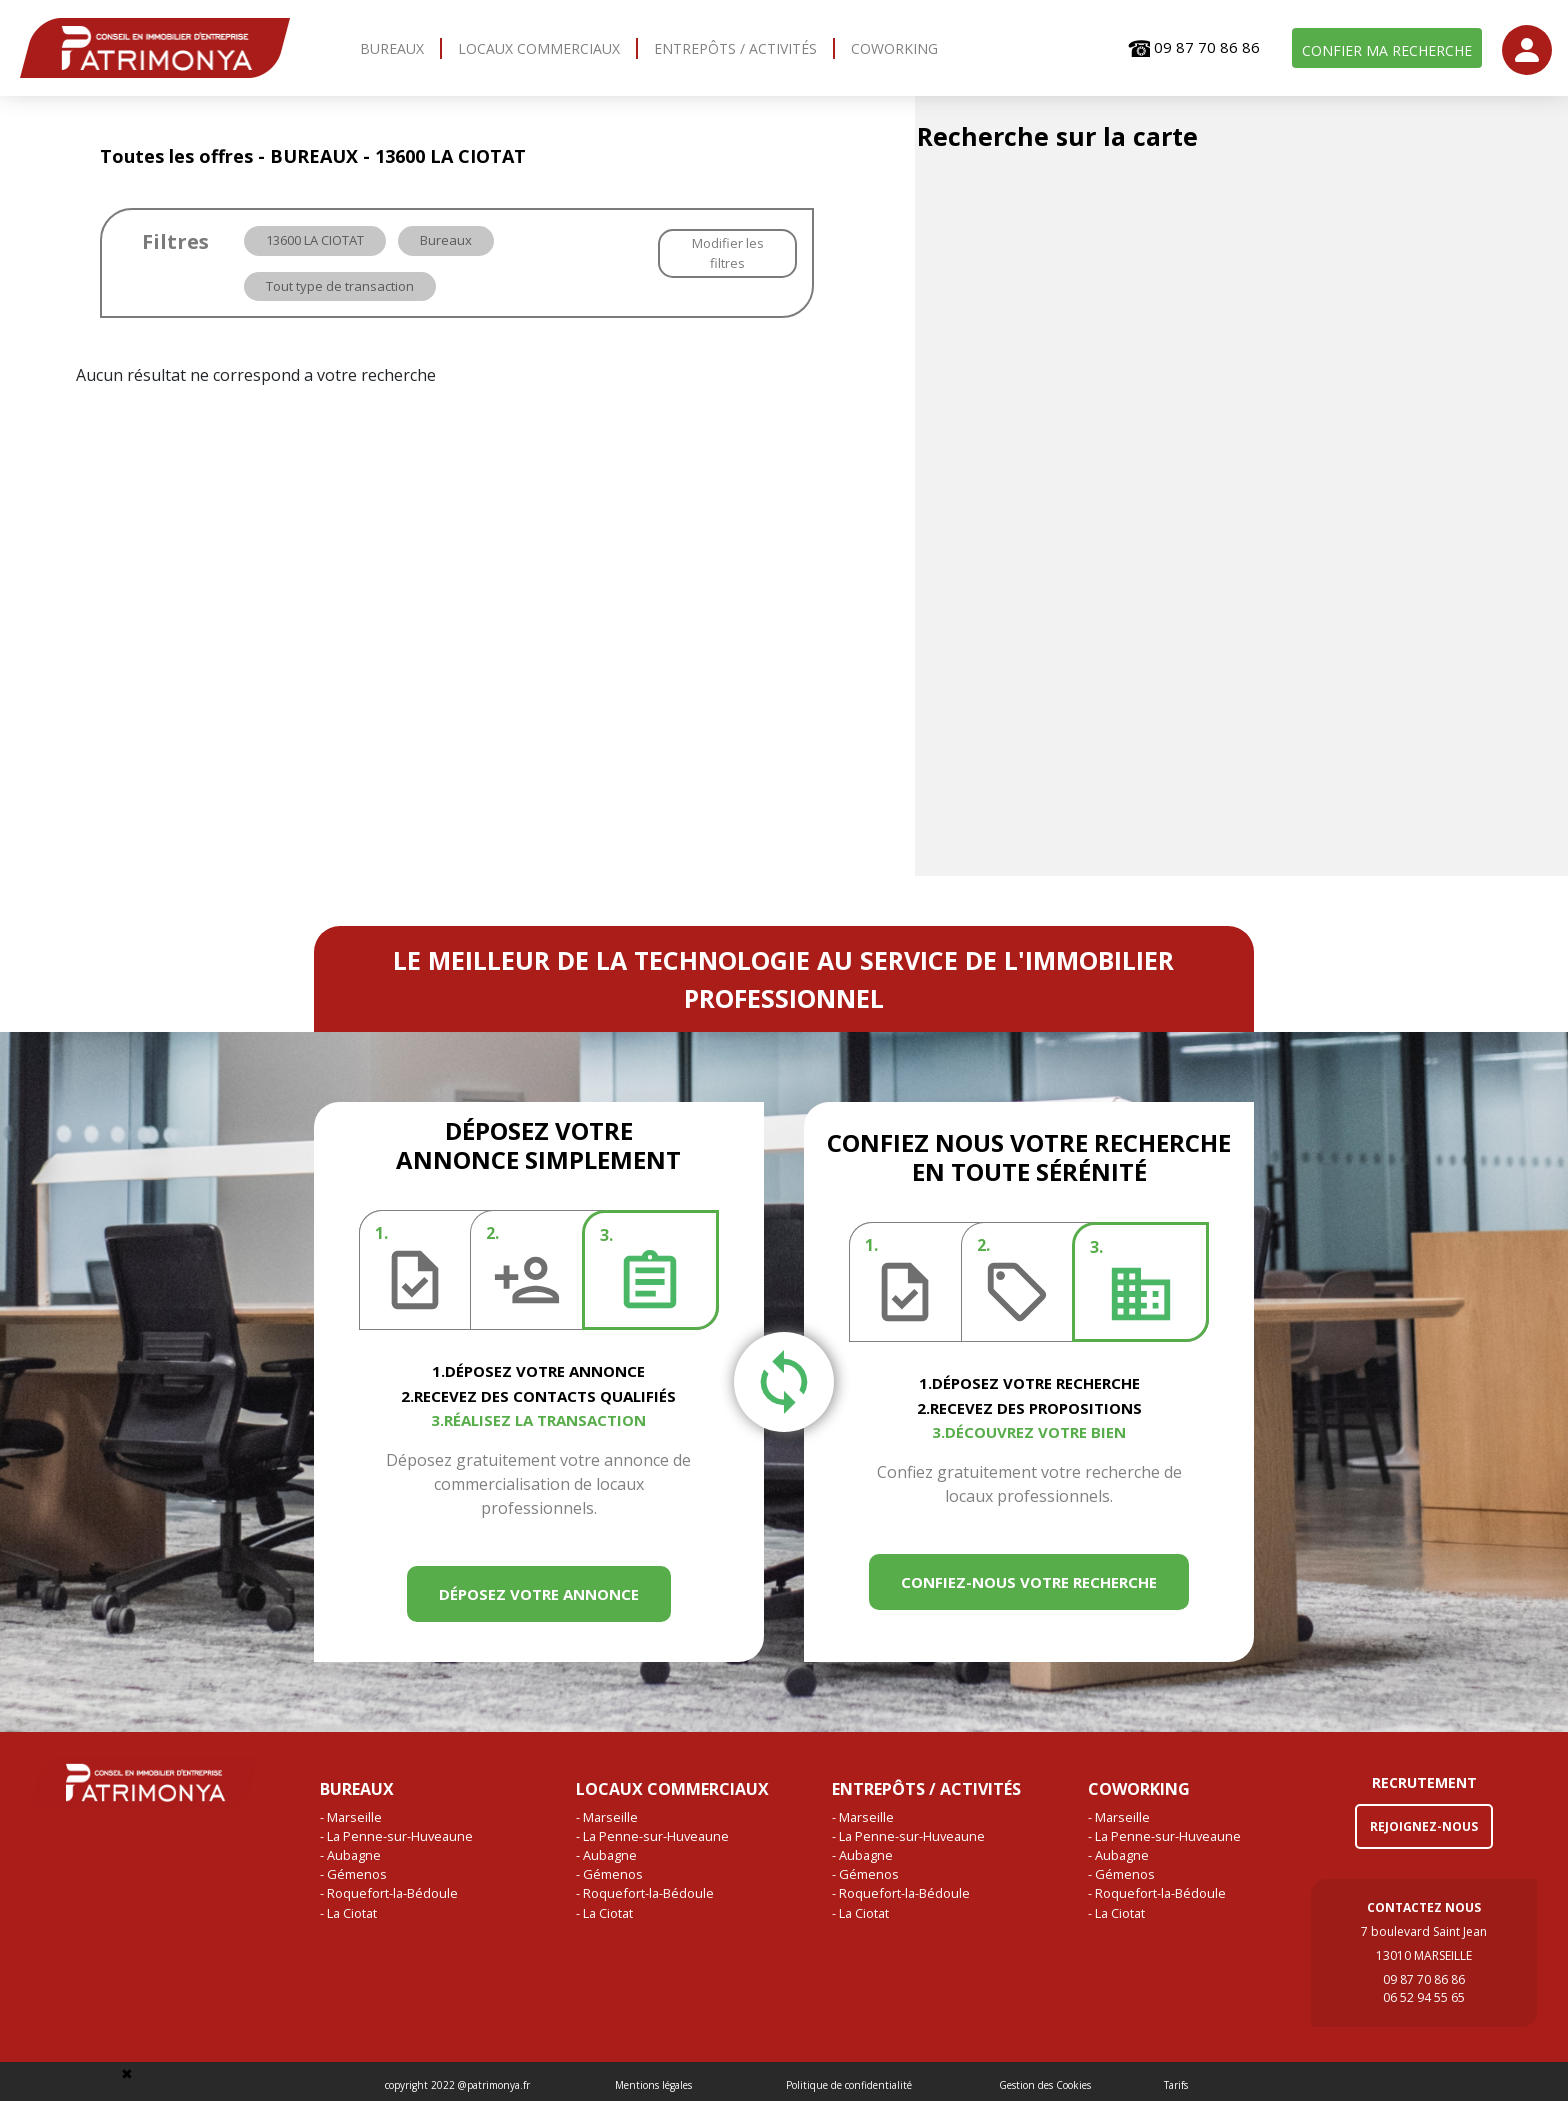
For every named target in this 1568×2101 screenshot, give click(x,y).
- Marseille (351, 1817)
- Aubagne (350, 1855)
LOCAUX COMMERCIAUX (539, 48)
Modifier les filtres (728, 253)
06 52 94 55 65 (1424, 1997)
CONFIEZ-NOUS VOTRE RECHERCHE (1029, 1582)
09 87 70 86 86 (1193, 48)
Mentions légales (653, 2085)
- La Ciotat (348, 1913)
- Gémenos (353, 1874)
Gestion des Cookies (1045, 2085)
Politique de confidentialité (849, 2085)
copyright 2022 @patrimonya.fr (457, 2085)
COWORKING (894, 48)
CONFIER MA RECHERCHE (1387, 50)
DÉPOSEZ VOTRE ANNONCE (539, 1594)
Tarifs (1176, 2085)
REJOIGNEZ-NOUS (1424, 1826)
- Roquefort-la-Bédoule (389, 1893)
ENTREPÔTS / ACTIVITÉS (735, 48)
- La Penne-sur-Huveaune (396, 1836)
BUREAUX (392, 48)
